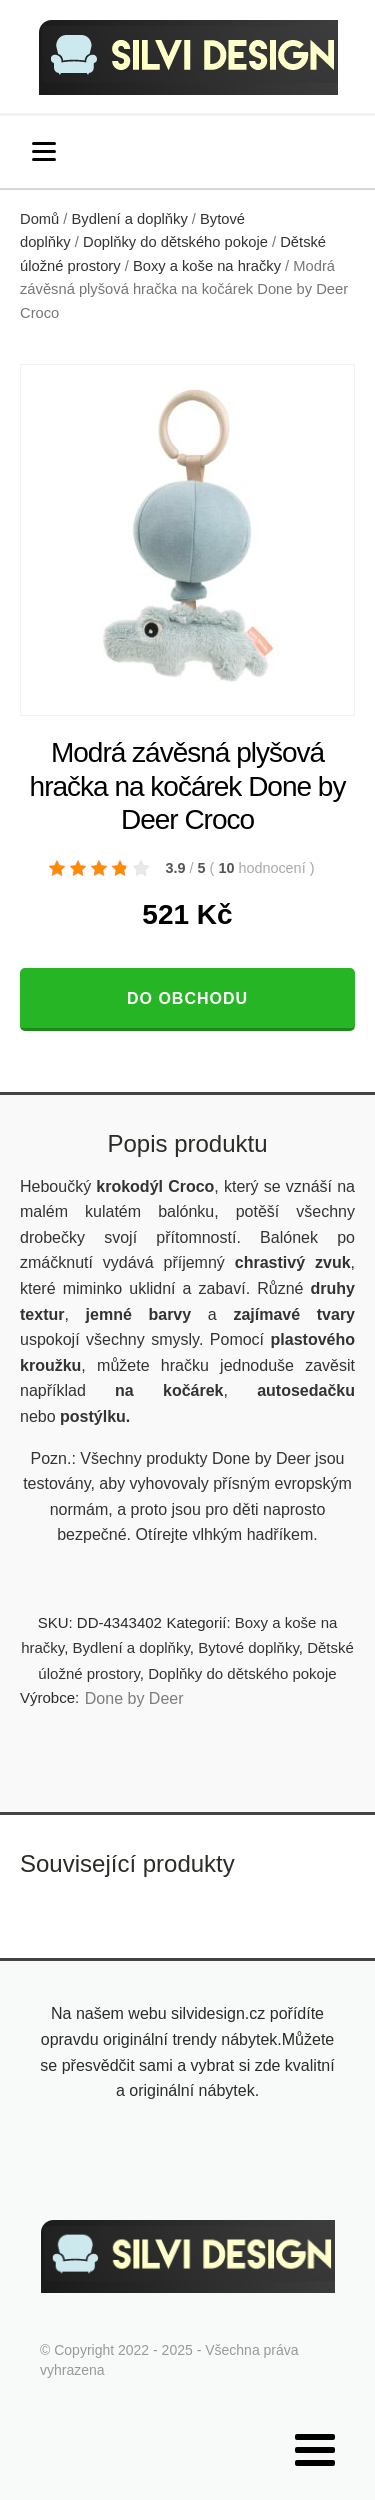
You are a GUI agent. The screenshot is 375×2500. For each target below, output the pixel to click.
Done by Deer (134, 1698)
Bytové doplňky (248, 1647)
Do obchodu (187, 998)
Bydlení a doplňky (130, 219)
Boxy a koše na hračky (207, 266)
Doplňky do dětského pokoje (175, 242)
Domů (39, 219)
